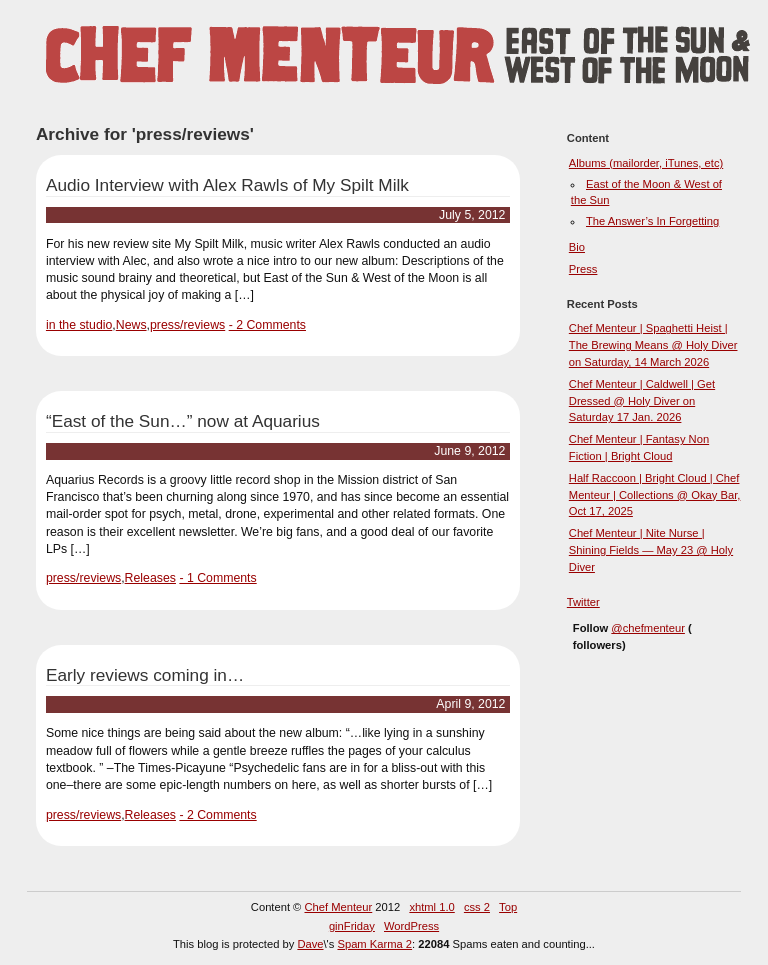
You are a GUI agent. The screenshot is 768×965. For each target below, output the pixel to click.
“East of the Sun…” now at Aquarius (183, 421)
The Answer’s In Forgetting (652, 221)
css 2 (477, 907)
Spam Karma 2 (374, 944)
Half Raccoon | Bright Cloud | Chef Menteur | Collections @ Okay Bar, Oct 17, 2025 (655, 495)
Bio (577, 247)
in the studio (79, 325)
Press (583, 269)
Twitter (583, 602)
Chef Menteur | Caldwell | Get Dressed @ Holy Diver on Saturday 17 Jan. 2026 (642, 401)
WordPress (411, 926)
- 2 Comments (267, 325)
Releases (150, 578)
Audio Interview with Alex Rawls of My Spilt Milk (227, 185)
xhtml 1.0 (431, 907)
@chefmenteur (648, 628)
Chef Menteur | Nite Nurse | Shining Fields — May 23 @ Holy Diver (651, 550)
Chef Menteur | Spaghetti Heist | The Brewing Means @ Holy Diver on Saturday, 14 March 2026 (653, 345)
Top (508, 907)
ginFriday (352, 926)
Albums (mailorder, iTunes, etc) (646, 163)
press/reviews (187, 325)
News (131, 325)
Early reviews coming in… (145, 675)
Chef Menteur (338, 907)
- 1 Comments (217, 578)
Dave (310, 944)
